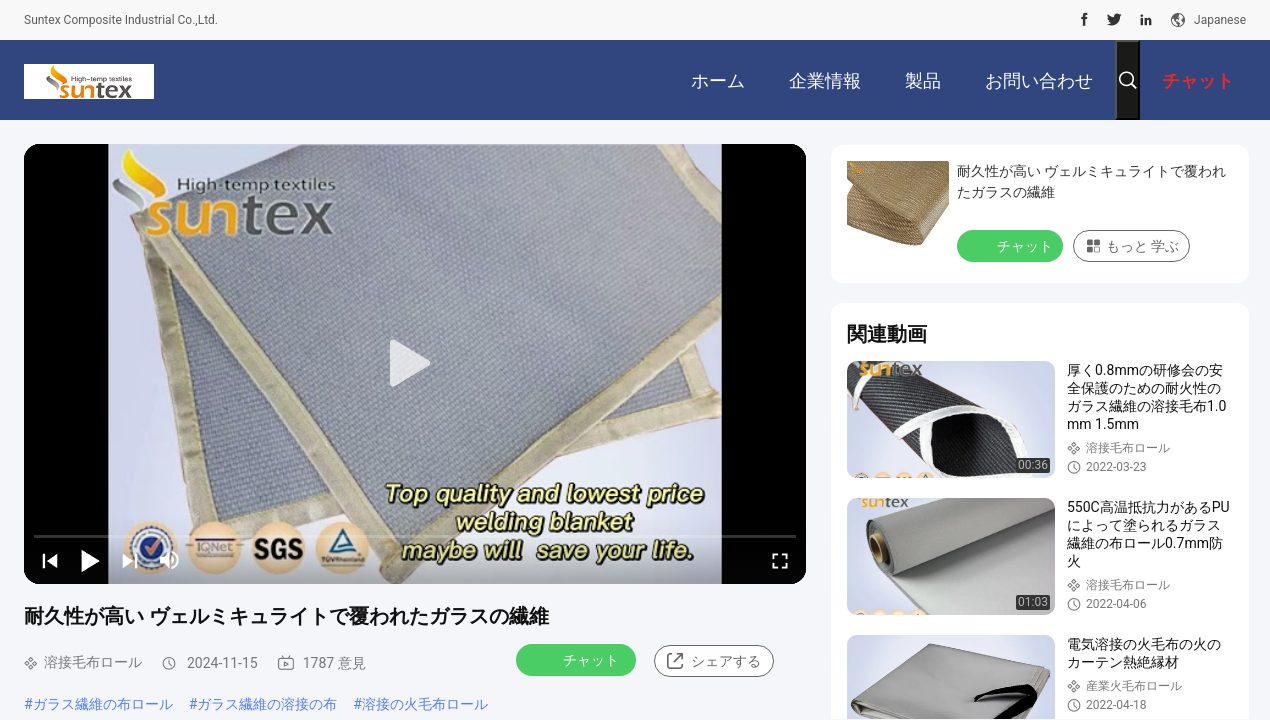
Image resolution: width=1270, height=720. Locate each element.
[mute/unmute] (170, 560)
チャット (578, 659)
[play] (415, 364)
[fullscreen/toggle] (780, 560)
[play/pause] (90, 560)
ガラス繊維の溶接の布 (267, 704)
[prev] (50, 560)
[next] (130, 560)
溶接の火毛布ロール (425, 704)
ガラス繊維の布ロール (103, 704)
